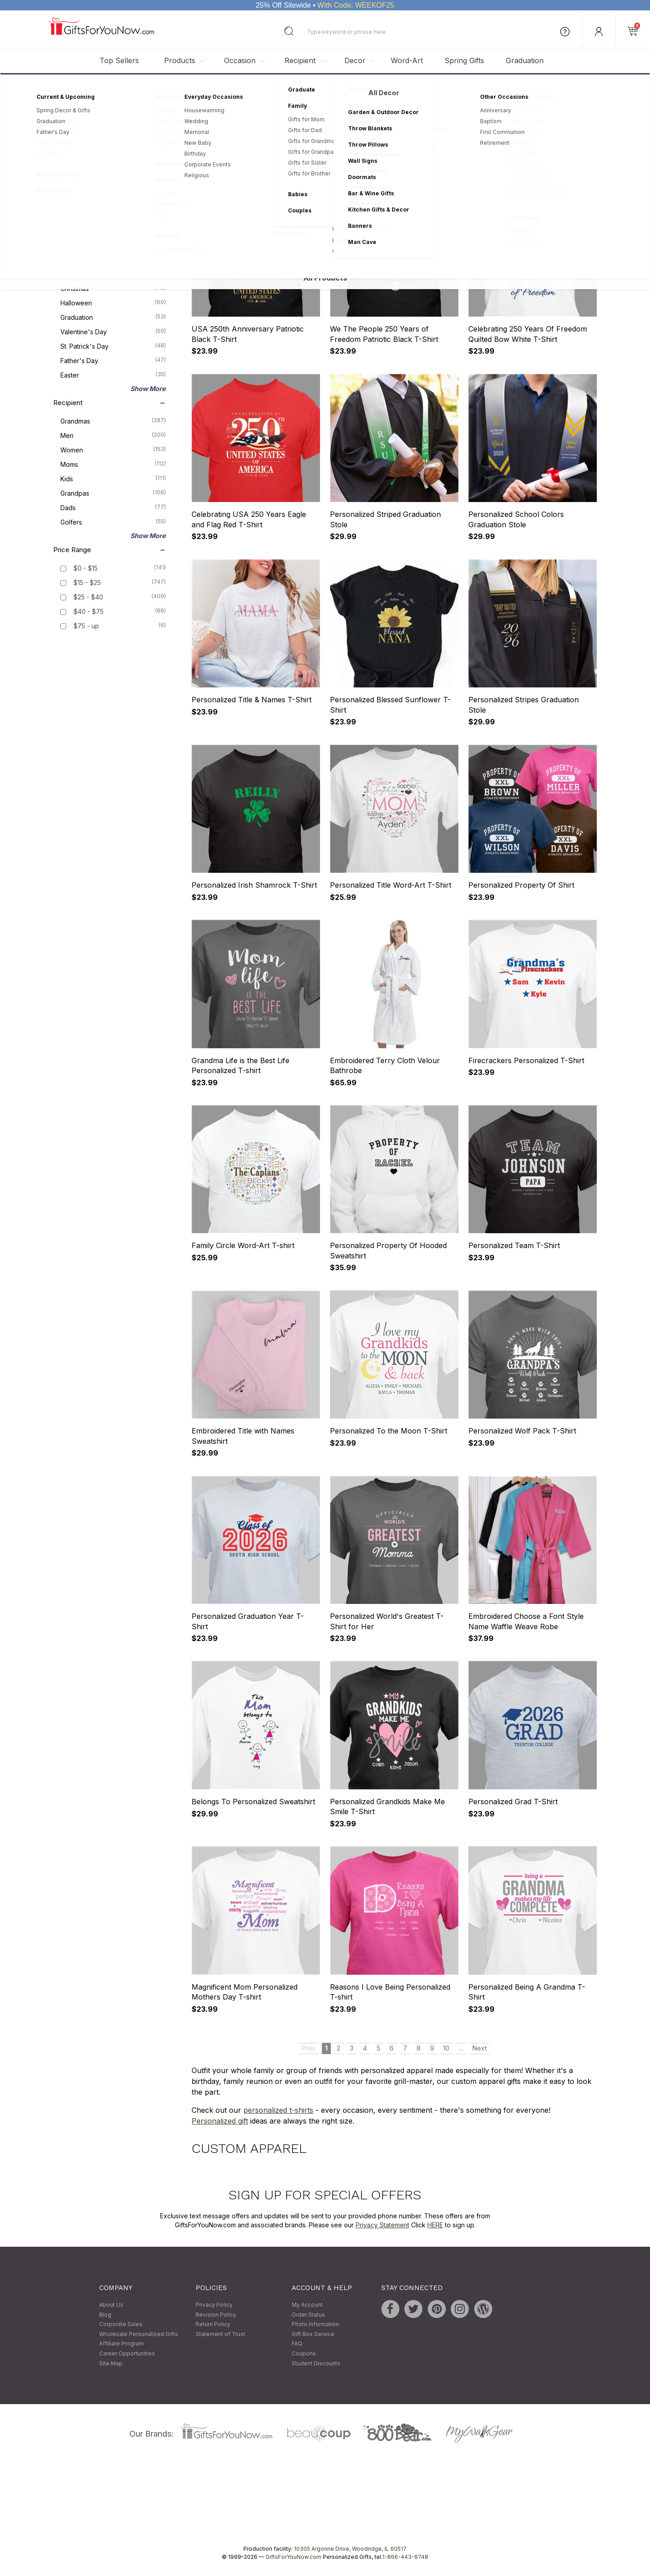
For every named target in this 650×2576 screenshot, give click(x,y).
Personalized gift (220, 2120)
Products (179, 60)
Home (56, 87)
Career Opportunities (127, 2353)
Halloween (113, 302)
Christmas (113, 288)
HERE (435, 2225)
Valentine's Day (113, 331)
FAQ (297, 2344)
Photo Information (315, 2324)
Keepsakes (113, 225)
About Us (111, 2304)
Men (113, 435)
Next (479, 172)
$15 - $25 (87, 583)
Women (113, 449)
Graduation (525, 60)
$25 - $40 (88, 597)
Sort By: (472, 141)
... (461, 172)
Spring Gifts (464, 60)
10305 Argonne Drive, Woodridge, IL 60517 (350, 2549)
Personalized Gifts (97, 87)
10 (446, 172)
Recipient (300, 60)
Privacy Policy (214, 2304)
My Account (307, 2304)
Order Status (308, 2314)
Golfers (113, 521)
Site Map (111, 2363)
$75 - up (86, 626)
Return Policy (213, 2324)
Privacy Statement (382, 2225)
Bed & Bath (113, 196)
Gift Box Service (313, 2334)
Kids (113, 478)
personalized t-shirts (278, 2110)
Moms (113, 464)
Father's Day (113, 360)
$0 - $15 (85, 568)
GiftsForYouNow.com (293, 2557)
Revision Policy (216, 2314)
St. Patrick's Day (113, 346)
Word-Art (407, 60)
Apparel (113, 167)
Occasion (240, 60)
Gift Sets (113, 211)
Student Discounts (316, 2363)
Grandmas (113, 420)
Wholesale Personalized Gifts (138, 2334)
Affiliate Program (121, 2344)
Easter (113, 374)
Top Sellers (119, 60)
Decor (355, 60)
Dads (113, 507)
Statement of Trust (220, 2334)
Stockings (113, 240)
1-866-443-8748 (405, 2557)
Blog (105, 2314)
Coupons (304, 2353)
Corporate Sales (120, 2324)
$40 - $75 (88, 612)
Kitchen (113, 182)
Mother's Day (113, 273)
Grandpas (113, 493)
